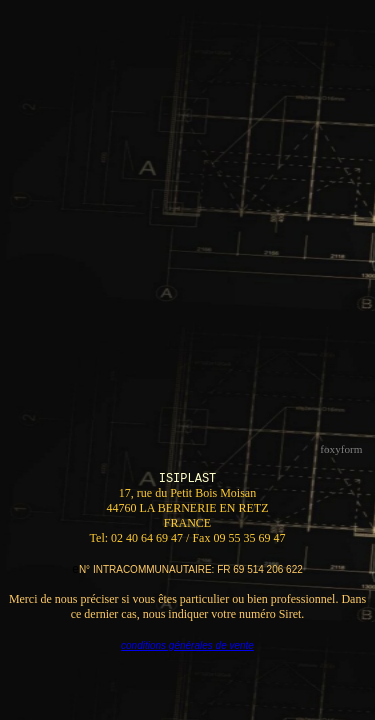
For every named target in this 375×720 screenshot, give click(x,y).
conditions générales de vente (187, 645)
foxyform (341, 449)
